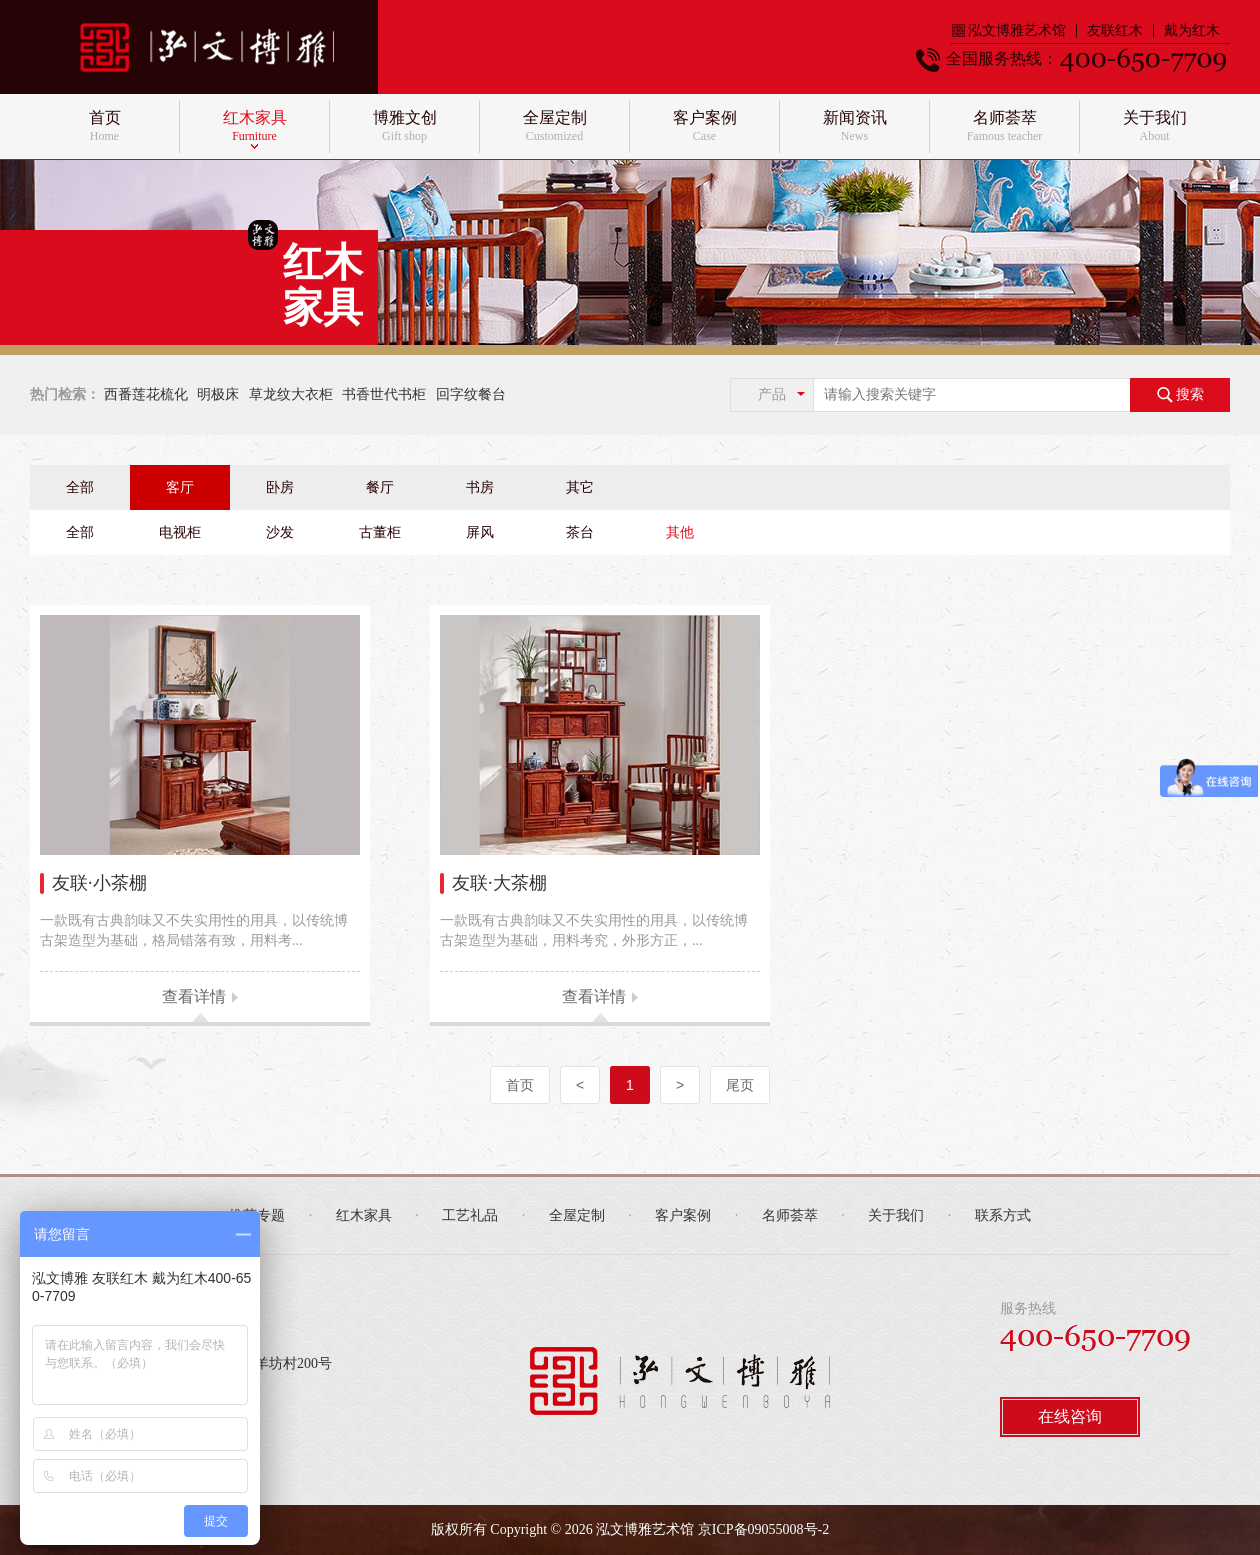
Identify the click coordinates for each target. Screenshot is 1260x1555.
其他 (680, 532)
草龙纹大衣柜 (291, 394)
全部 (80, 487)
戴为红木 (1192, 31)
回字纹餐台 (471, 394)
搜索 (1180, 395)
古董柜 (380, 532)
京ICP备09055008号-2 (763, 1529)
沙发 (280, 532)
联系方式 (1003, 1215)
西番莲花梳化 (146, 394)
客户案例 (683, 1215)
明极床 (218, 394)
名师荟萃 (790, 1215)
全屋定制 (577, 1215)
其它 (580, 487)
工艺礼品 (470, 1215)
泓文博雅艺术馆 (1009, 31)
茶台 (580, 532)
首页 (520, 1085)
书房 (480, 487)
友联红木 (1115, 31)
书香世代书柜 (384, 394)
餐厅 (380, 487)
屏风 (480, 532)
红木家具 (364, 1215)
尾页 (740, 1085)
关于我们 (896, 1215)
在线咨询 (1070, 1416)
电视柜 (180, 532)
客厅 (180, 487)
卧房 (280, 487)
